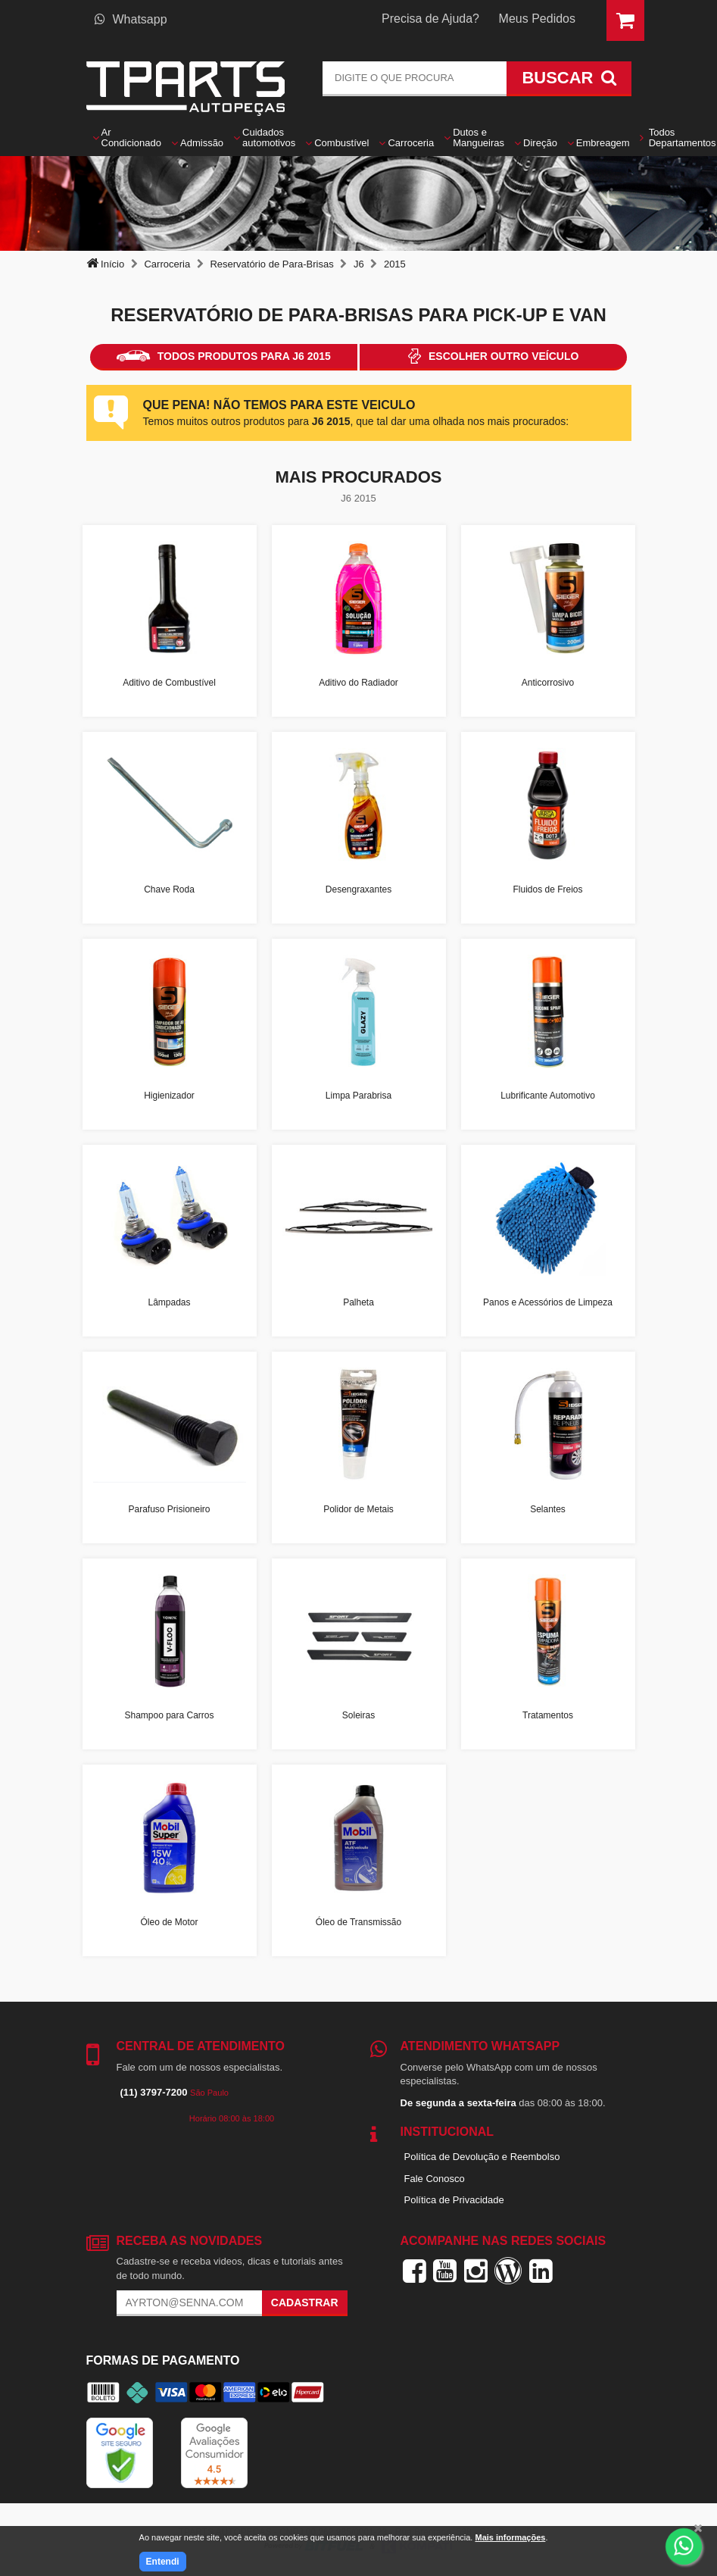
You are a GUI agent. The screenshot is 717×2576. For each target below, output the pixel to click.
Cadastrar (304, 2302)
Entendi (162, 2561)
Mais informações (510, 2537)
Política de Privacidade (454, 2200)
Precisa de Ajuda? (430, 18)
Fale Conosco (434, 2178)
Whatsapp (131, 19)
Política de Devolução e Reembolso (482, 2156)
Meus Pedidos (537, 18)
